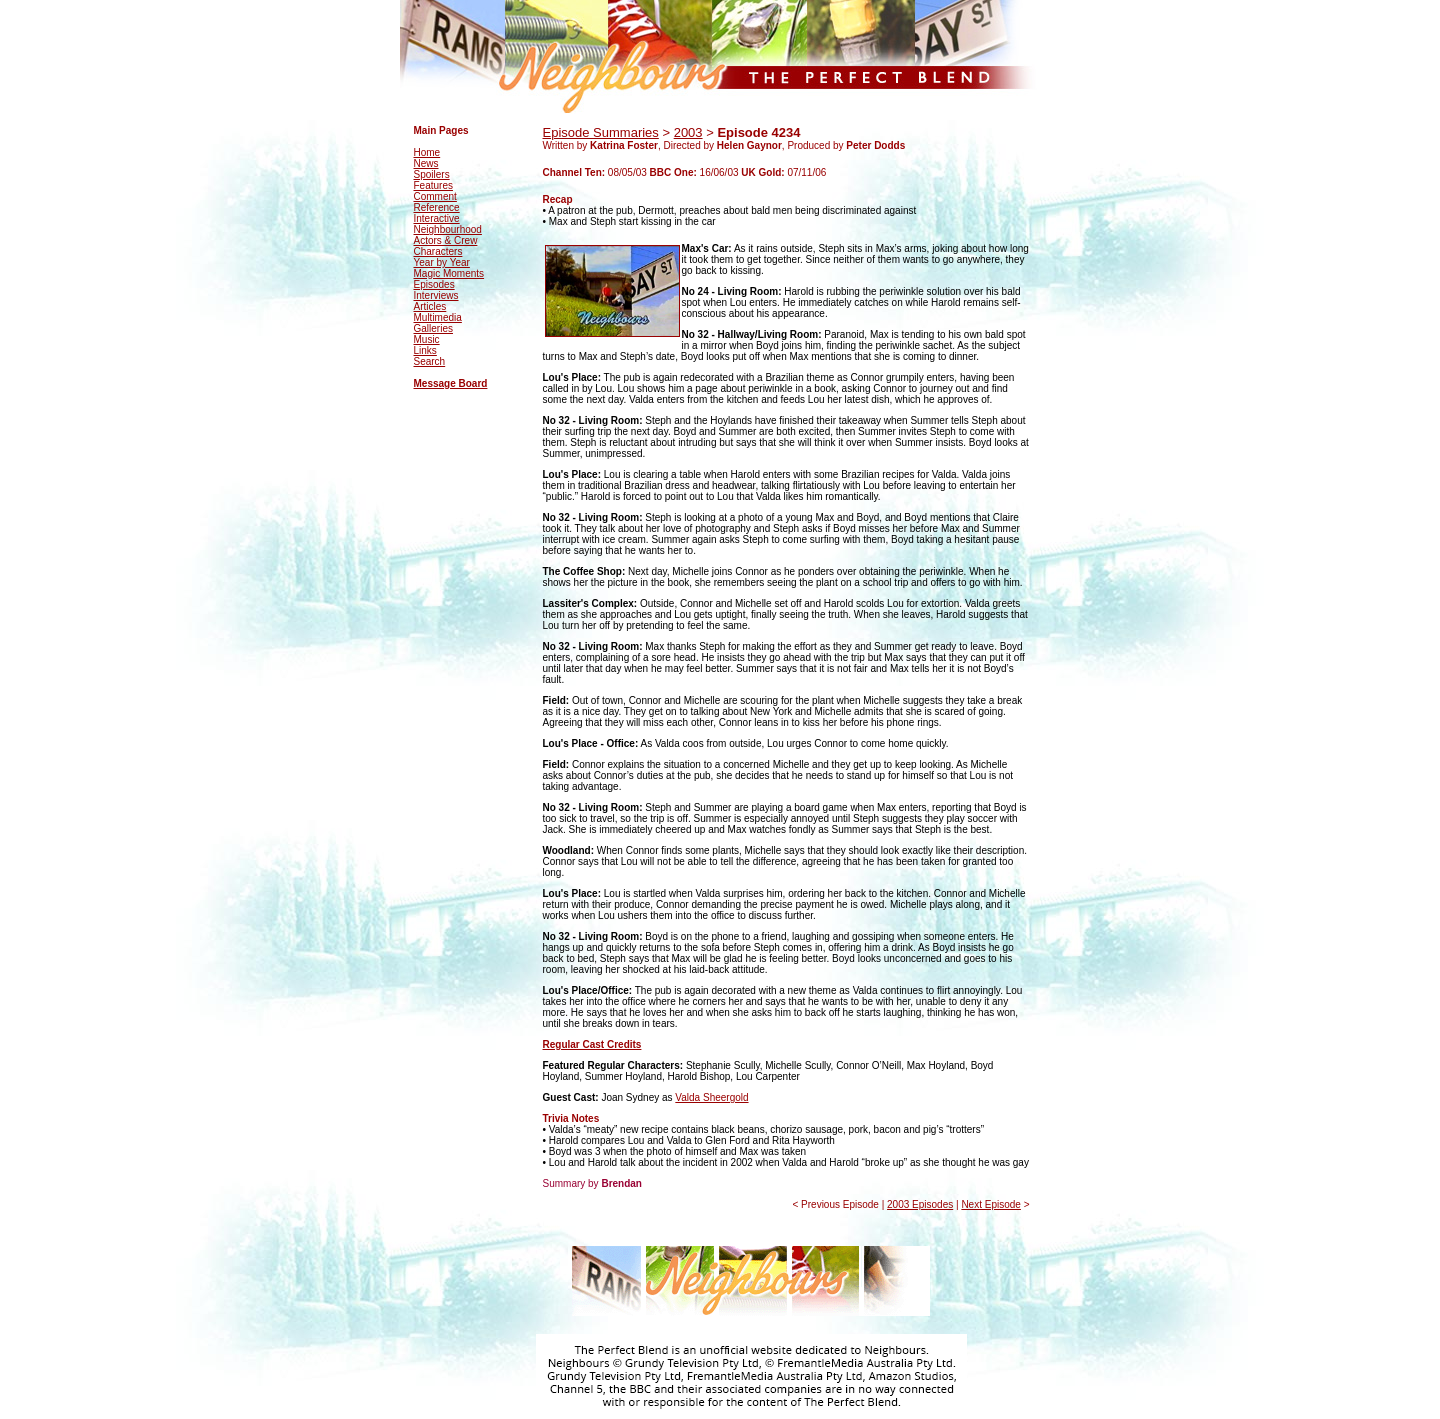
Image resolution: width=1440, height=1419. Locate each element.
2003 (688, 132)
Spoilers (432, 174)
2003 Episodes (920, 1204)
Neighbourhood (448, 229)
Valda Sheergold (711, 1097)
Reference (437, 207)
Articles (430, 306)
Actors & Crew (446, 240)
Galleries (433, 328)
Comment (435, 196)
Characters (438, 251)
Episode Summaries (601, 132)
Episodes (434, 284)
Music (427, 339)
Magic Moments (449, 273)
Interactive (437, 218)
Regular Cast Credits (592, 1044)
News (426, 163)
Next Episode (990, 1204)
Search (430, 361)
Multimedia (438, 317)
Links (425, 350)
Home (427, 152)
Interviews (436, 295)
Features (433, 185)
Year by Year (442, 262)
